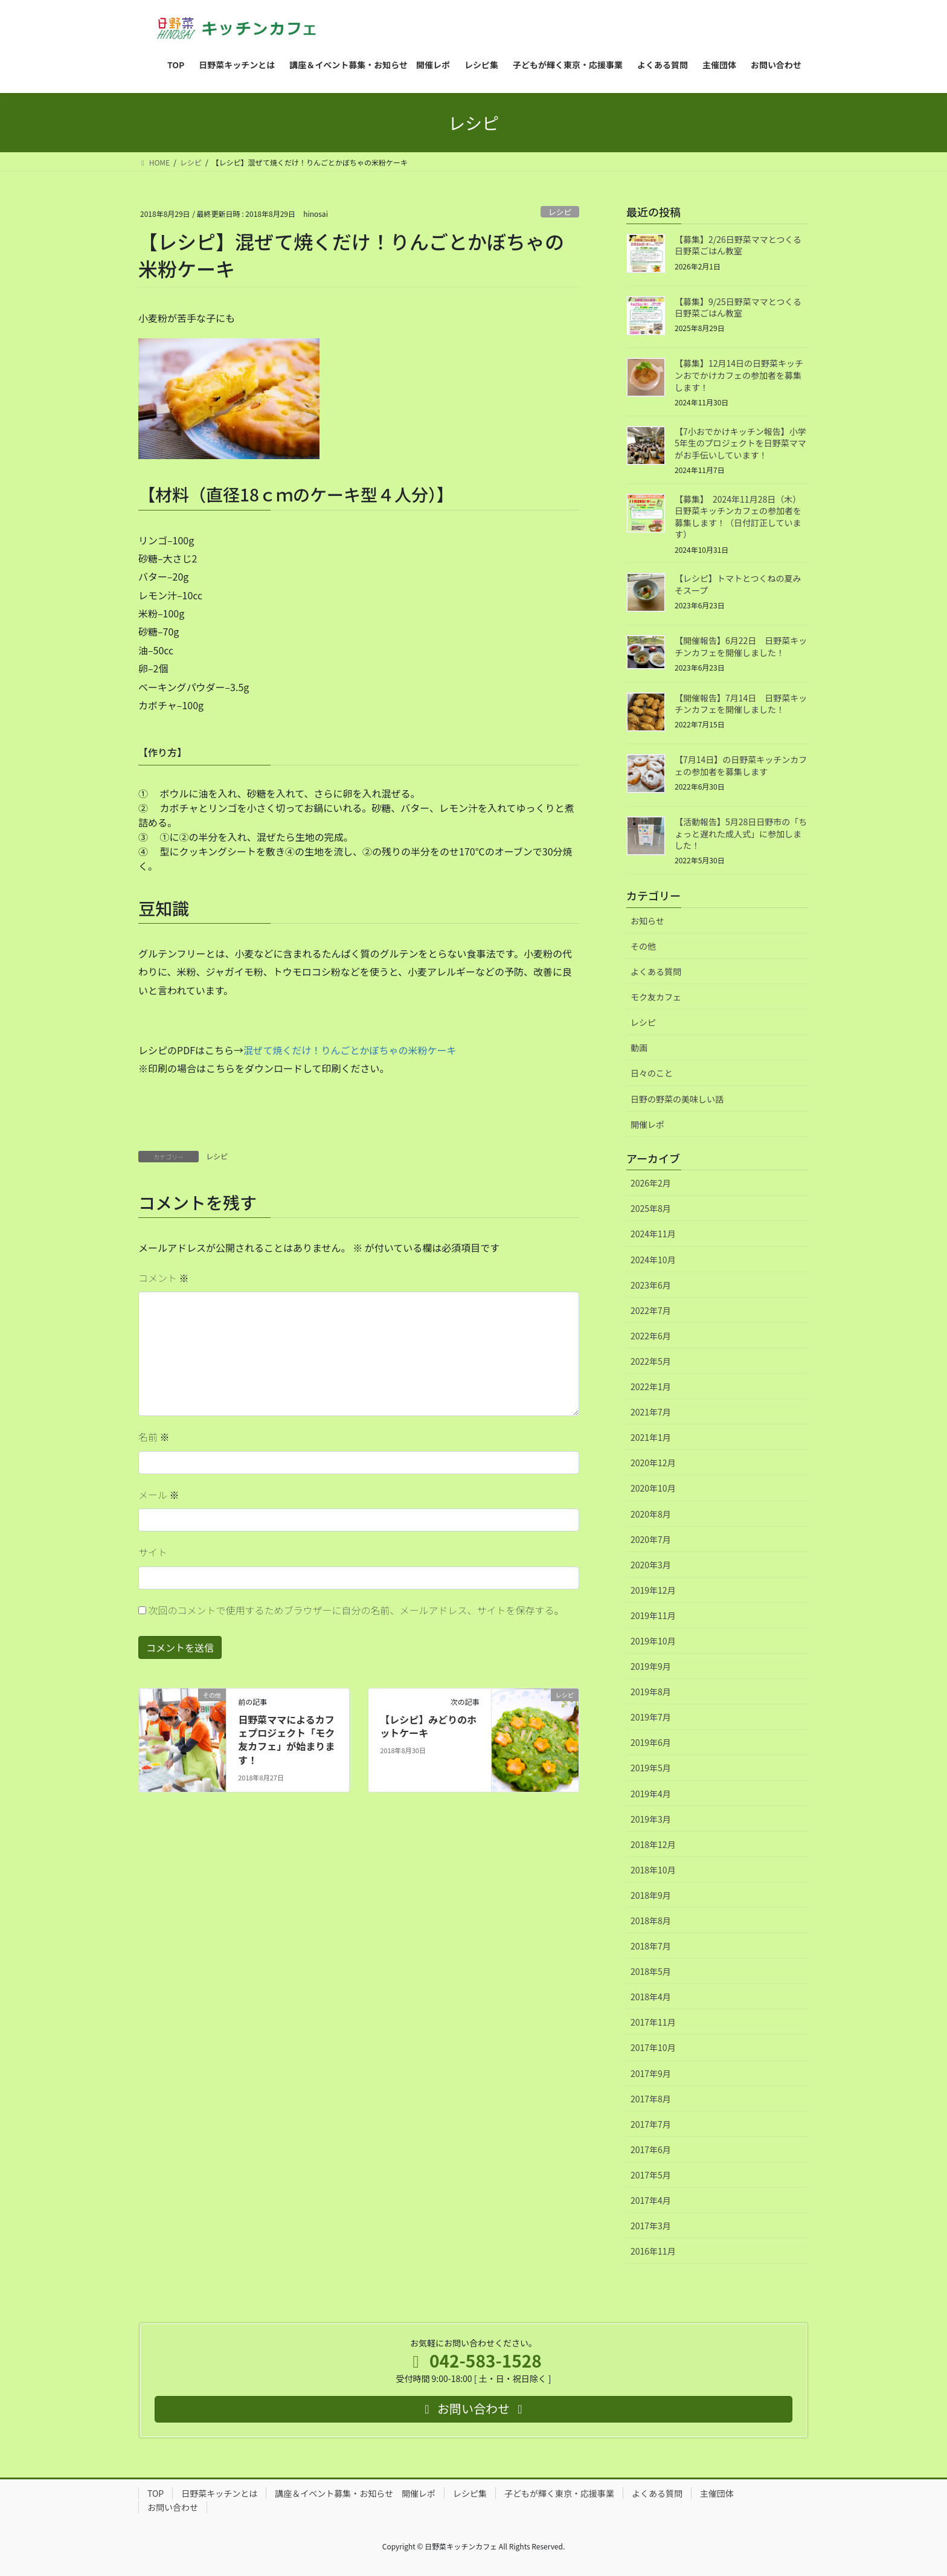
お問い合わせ (172, 2507)
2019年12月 (653, 1590)
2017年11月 (653, 2022)
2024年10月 (653, 1260)
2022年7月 (651, 1310)
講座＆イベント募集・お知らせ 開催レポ (355, 2493)
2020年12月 (653, 1463)
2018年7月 (651, 1946)
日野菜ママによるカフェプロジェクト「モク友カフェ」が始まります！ (286, 1739)
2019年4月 (651, 1794)
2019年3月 (651, 1819)
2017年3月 (651, 2226)
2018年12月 (653, 1844)
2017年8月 (651, 2099)
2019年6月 (651, 1742)
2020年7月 (651, 1539)
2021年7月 (651, 1412)
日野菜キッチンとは (219, 2493)
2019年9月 (651, 1666)
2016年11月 (653, 2251)
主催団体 (717, 2493)
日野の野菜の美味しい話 (677, 1099)
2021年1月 (651, 1437)
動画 (639, 1048)
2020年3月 (651, 1565)
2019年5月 (651, 1768)
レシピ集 (470, 2493)
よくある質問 (656, 971)
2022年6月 (651, 1336)
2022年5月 (651, 1361)
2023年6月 (651, 1285)
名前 (154, 1436)
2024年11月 (653, 1234)
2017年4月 (651, 2200)
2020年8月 (651, 1514)
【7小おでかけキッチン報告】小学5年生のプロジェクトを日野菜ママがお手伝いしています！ (740, 443)
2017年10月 (653, 2047)
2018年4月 (651, 1997)
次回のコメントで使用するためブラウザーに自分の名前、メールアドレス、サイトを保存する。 (356, 1610)
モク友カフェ (656, 997)
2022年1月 (651, 1386)
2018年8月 (651, 1920)
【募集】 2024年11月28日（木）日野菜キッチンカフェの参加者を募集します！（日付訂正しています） (738, 517)
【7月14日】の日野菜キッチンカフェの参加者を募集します (741, 765)
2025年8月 (651, 1208)
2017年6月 (651, 2149)
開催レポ (647, 1124)
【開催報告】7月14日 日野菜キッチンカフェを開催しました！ (741, 704)
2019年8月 (651, 1692)
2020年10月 (653, 1488)
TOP (155, 2493)
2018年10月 (653, 1870)
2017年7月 (651, 2124)
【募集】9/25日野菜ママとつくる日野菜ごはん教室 (738, 307)
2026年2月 (651, 1183)
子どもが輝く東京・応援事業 (559, 2493)
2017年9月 (651, 2073)
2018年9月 (651, 1895)
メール (158, 1494)
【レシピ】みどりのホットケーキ (428, 1726)
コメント (163, 1277)
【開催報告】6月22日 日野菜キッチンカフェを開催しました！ (741, 646)
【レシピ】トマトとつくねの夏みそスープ (738, 584)
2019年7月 (651, 1717)
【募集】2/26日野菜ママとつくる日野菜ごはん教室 (738, 245)
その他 (643, 946)
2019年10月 (653, 1641)
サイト (152, 1552)
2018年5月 (651, 1971)
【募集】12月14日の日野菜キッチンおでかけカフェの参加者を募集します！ (739, 375)
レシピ (559, 211)
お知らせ (647, 921)
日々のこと (652, 1073)
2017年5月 (651, 2175)
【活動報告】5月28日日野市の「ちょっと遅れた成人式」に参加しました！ (741, 833)
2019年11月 (653, 1615)
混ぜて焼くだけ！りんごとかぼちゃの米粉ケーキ (349, 1050)
